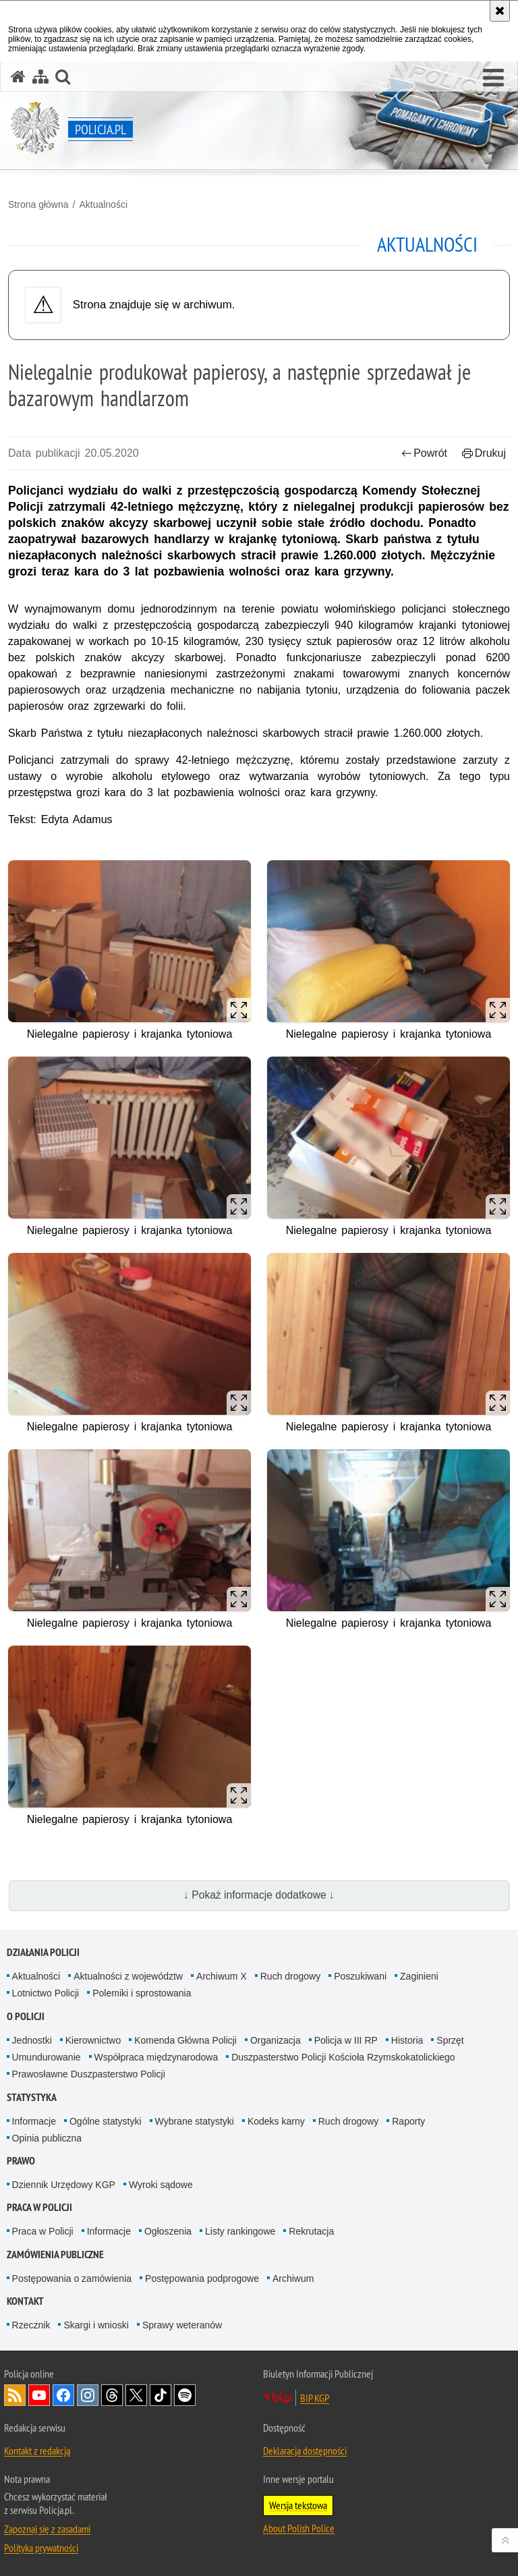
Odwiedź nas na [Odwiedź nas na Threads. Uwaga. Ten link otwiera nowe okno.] (112, 2395)
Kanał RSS (15, 2395)
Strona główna (38, 204)
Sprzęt (449, 2040)
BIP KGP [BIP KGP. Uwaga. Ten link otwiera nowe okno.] (314, 2398)
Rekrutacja (311, 2231)
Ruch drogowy (290, 1976)
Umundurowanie (46, 2057)
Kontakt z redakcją (37, 2450)
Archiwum (293, 2278)
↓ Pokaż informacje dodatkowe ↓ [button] (259, 1895)
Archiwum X (221, 1976)
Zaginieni (419, 1976)
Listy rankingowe (240, 2231)
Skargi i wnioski (95, 2325)
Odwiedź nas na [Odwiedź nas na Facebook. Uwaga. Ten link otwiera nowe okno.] (63, 2395)
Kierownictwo (93, 2040)
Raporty (408, 2121)
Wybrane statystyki (194, 2121)
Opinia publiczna (47, 2138)
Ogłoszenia (168, 2231)
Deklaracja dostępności (305, 2450)
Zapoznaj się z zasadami (47, 2529)
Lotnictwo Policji (46, 1993)
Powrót (424, 453)
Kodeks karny (276, 2121)
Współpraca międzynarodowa (156, 2057)
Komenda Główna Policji (185, 2040)
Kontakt (25, 2301)
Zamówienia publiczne (55, 2254)
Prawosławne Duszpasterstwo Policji (88, 2074)
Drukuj (484, 453)
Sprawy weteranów (182, 2325)
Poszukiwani (360, 1976)
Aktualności (103, 204)
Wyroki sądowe (161, 2184)
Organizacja (275, 2040)
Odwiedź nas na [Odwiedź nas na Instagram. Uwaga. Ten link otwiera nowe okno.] (87, 2395)
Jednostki (32, 2040)
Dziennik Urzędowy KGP (63, 2184)
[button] (493, 78)
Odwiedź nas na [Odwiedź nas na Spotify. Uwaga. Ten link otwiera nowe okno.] (185, 2395)
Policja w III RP (346, 2040)
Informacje (34, 2121)
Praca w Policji (39, 2207)
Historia (407, 2040)
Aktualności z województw (128, 1976)
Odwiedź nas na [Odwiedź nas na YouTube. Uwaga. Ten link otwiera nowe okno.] (39, 2395)
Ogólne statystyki (105, 2121)
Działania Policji (43, 1952)
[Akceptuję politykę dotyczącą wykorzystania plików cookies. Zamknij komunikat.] (500, 11)
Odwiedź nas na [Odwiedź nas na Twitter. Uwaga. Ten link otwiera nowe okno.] (136, 2395)
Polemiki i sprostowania (141, 1993)
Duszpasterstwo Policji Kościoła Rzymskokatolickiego (343, 2057)
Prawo (21, 2161)
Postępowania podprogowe (202, 2278)
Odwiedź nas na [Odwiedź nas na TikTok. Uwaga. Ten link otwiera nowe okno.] (160, 2395)
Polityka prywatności (41, 2547)
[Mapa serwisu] (40, 76)
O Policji (26, 2016)
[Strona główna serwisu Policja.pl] (18, 76)
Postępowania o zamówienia (72, 2278)
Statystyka (32, 2097)
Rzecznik (31, 2325)
